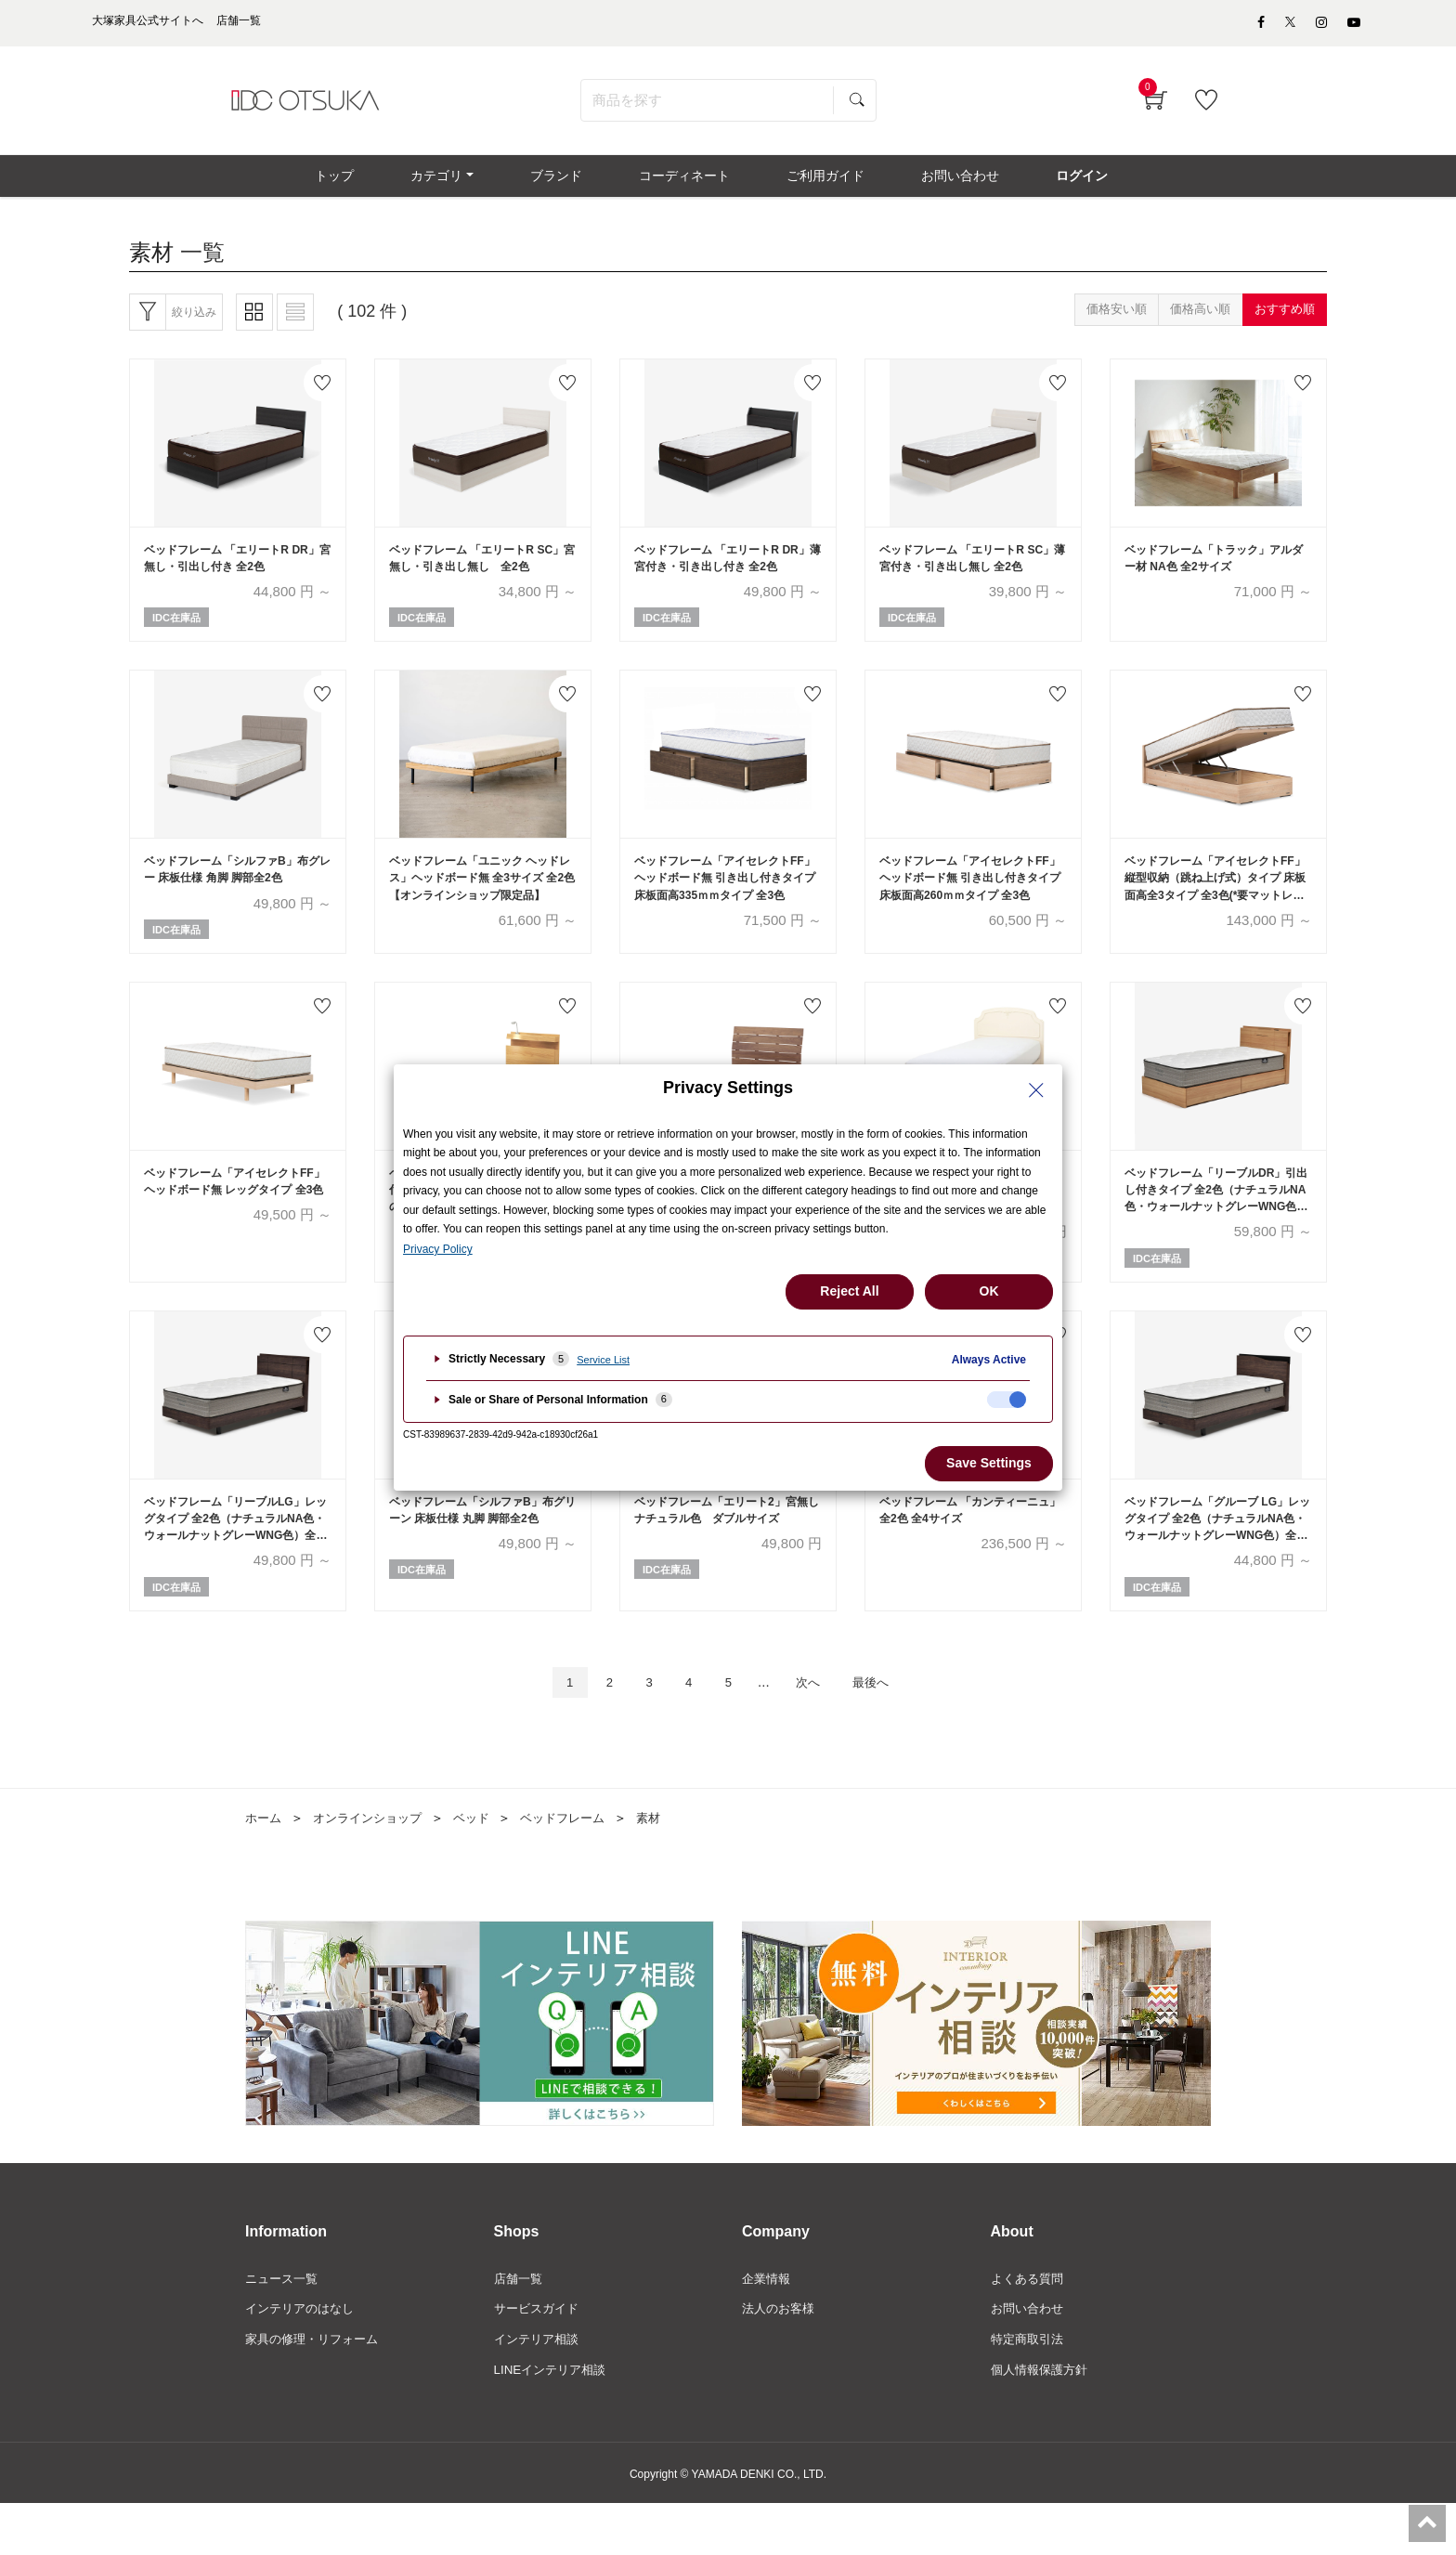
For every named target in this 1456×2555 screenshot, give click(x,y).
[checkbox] (1006, 1399)
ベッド (483, 1865)
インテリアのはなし (303, 2358)
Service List (603, 1359)
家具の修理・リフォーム (316, 2388)
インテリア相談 (539, 2388)
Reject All (849, 1291)
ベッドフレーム (579, 1865)
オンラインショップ (374, 1865)
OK (989, 1291)
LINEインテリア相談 (554, 2420)
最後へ (885, 1728)
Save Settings (989, 1462)
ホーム (264, 1865)
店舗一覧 (520, 2326)
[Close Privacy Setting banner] (1036, 1090)
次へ (814, 1728)
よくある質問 (1030, 2326)
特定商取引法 (1030, 2388)
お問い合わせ (1030, 2358)
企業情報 (768, 2326)
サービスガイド (539, 2358)
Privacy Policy (438, 1249)
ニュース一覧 (284, 2326)
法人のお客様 (781, 2358)
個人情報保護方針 (1043, 2420)
